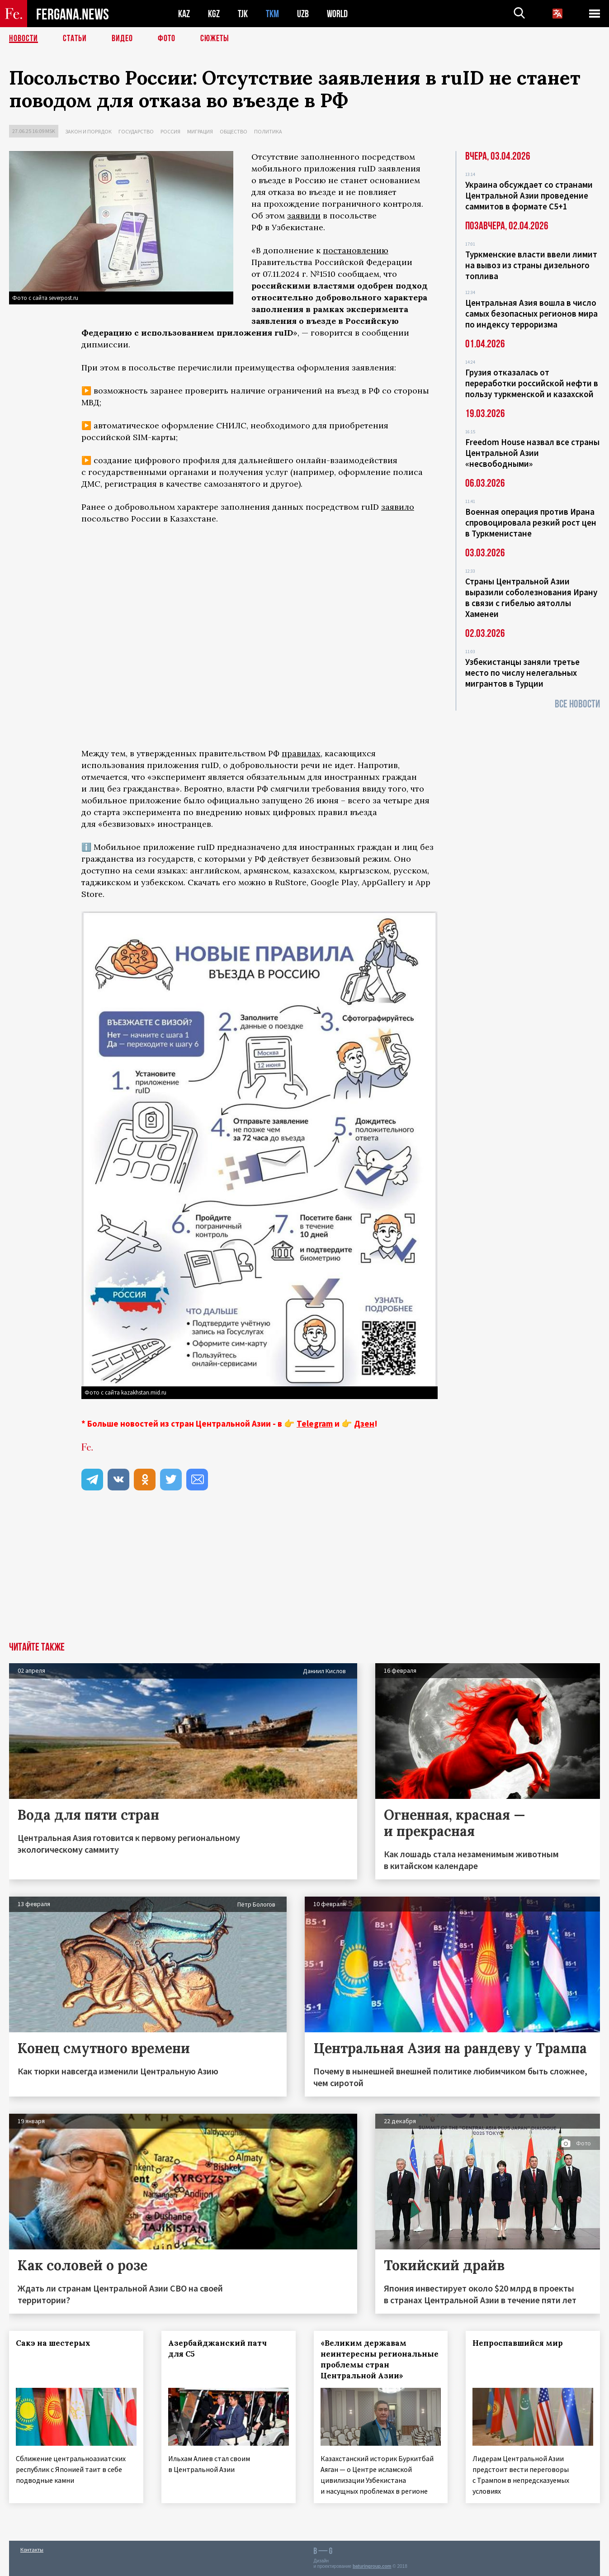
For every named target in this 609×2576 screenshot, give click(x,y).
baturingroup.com (372, 2566)
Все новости (577, 704)
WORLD (337, 13)
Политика (268, 131)
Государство (136, 131)
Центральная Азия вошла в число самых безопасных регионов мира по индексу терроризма (531, 313)
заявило (397, 507)
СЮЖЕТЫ (214, 38)
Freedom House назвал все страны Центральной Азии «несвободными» (532, 452)
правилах (301, 753)
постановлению (355, 250)
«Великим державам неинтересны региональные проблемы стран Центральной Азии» (380, 2359)
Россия (170, 131)
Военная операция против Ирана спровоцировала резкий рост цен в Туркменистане (530, 522)
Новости (23, 38)
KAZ (184, 13)
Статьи (75, 38)
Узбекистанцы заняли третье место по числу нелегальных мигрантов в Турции (522, 672)
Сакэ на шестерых (53, 2343)
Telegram (315, 1423)
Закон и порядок (88, 131)
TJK (243, 13)
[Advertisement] (304, 1574)
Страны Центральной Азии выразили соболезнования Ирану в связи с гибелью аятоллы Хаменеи (531, 597)
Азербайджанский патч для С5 (217, 2348)
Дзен (364, 1423)
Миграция (200, 131)
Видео (122, 38)
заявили (304, 215)
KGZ (214, 13)
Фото (166, 38)
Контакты (31, 2549)
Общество (233, 131)
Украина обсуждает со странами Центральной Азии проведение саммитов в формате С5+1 (529, 195)
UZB (303, 13)
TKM (272, 13)
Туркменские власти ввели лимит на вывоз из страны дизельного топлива (531, 265)
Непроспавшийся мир (517, 2343)
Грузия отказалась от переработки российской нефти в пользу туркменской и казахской (531, 383)
